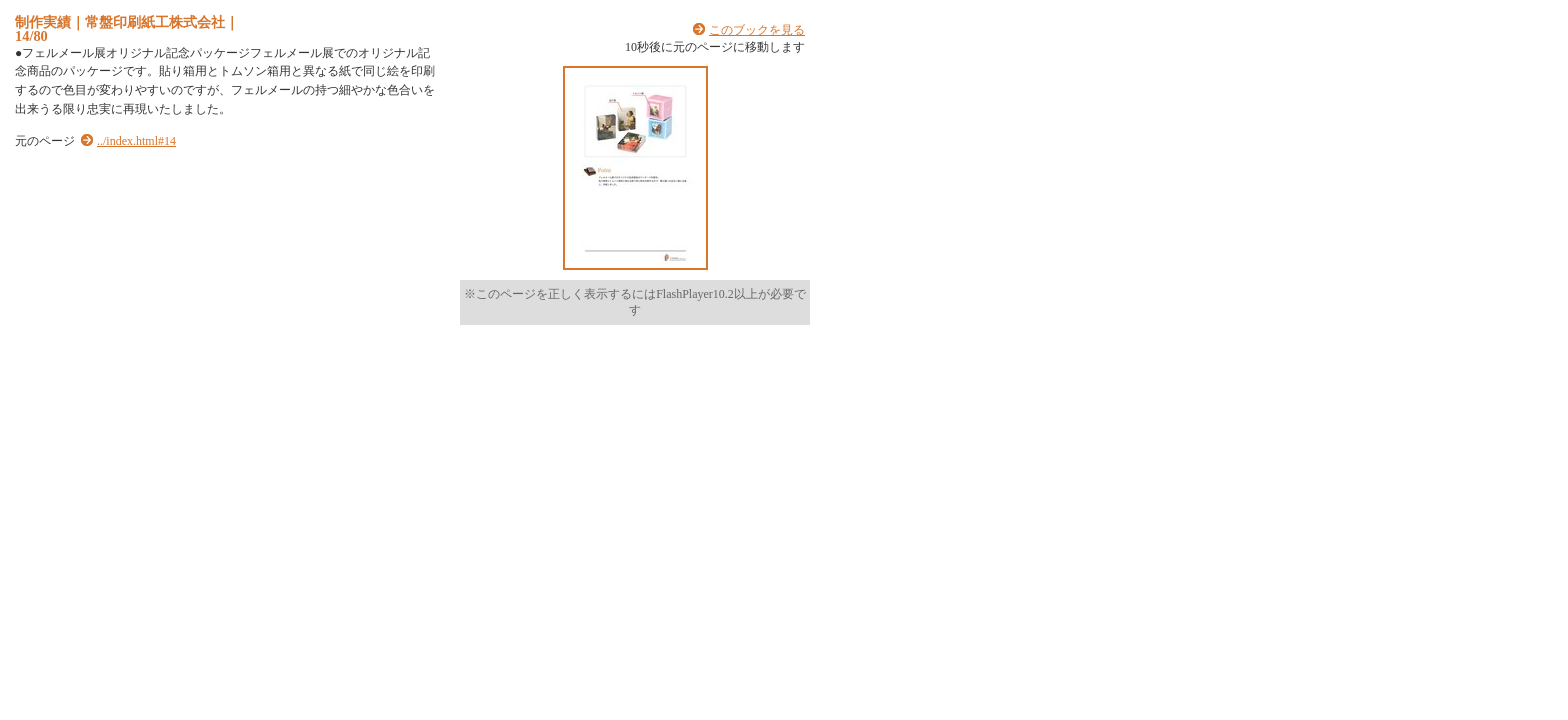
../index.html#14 (136, 141)
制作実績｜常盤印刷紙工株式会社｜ (127, 22)
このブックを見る (757, 30)
